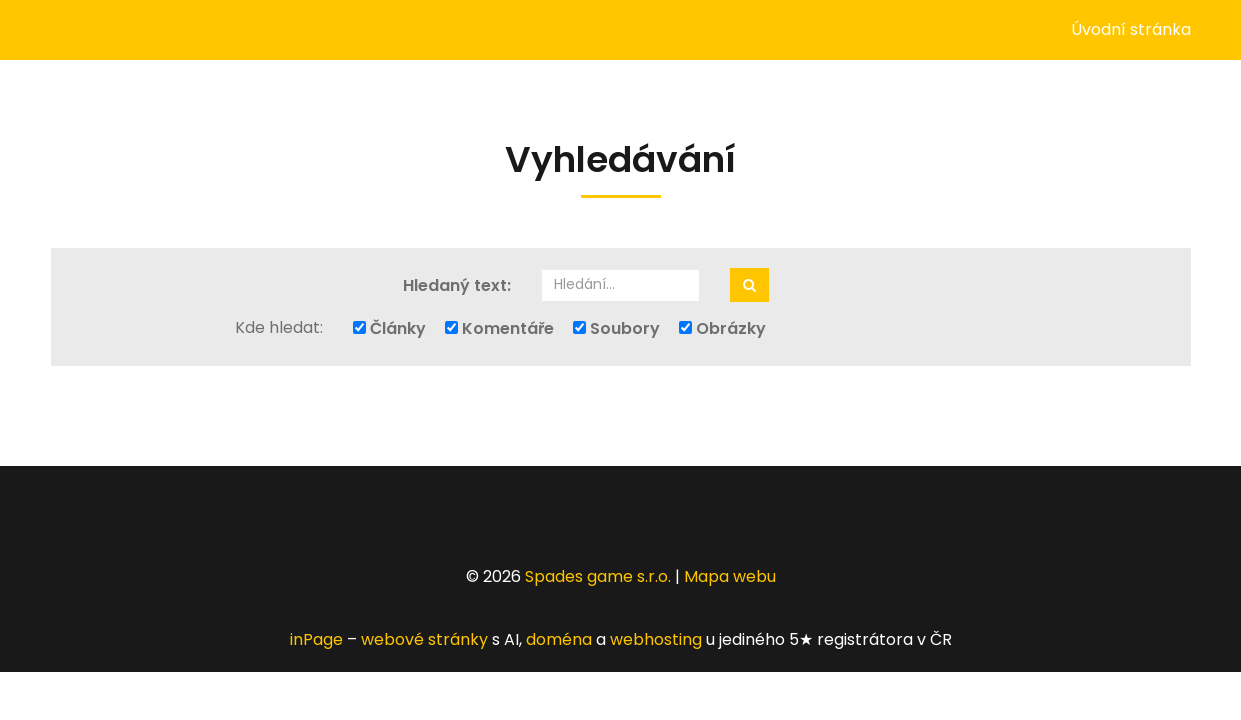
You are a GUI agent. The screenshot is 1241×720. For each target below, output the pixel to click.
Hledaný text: (457, 286)
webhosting (656, 639)
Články (389, 328)
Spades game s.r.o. (598, 576)
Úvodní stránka (1131, 29)
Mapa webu (730, 576)
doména (559, 639)
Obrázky (722, 328)
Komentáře (499, 328)
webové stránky (424, 639)
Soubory (616, 328)
